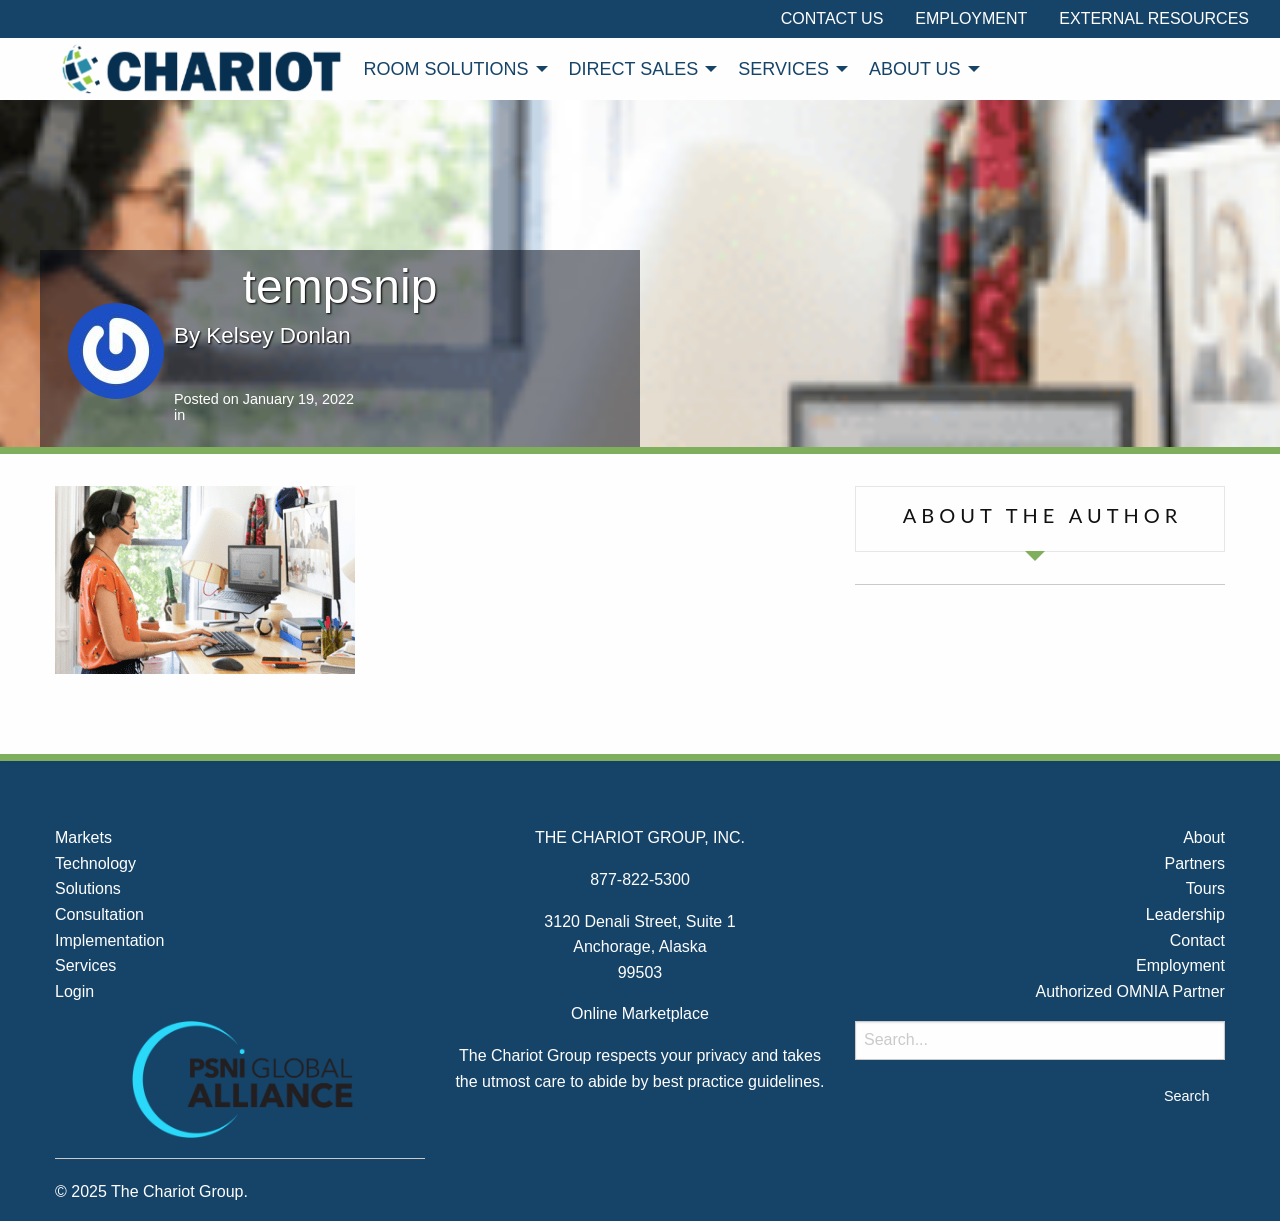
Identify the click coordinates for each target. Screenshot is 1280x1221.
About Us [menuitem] (915, 69)
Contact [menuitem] (1197, 940)
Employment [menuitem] (971, 18)
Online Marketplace (640, 1013)
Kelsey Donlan (278, 335)
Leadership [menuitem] (1185, 914)
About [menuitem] (1204, 837)
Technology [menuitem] (95, 863)
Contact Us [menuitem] (832, 18)
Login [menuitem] (74, 991)
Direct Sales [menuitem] (634, 69)
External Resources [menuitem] (1154, 18)
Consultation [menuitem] (99, 914)
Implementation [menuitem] (109, 940)
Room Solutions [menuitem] (446, 69)
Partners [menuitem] (1194, 863)
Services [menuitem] (783, 69)
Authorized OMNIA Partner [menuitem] (1130, 991)
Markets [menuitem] (83, 837)
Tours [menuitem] (1205, 888)
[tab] (1040, 519)
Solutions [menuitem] (88, 888)
